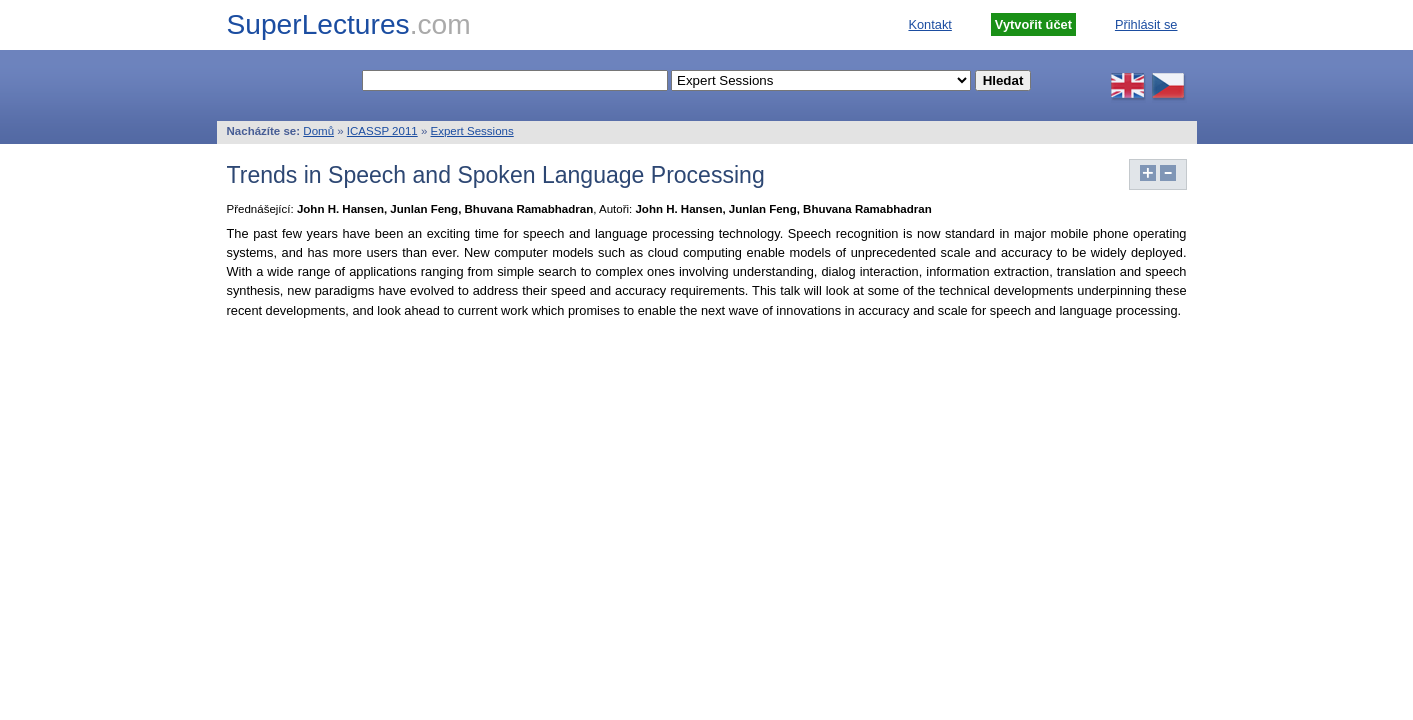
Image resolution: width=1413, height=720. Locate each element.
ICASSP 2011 (382, 131)
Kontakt (929, 24)
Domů (318, 131)
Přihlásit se (1146, 24)
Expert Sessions (472, 131)
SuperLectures (349, 24)
